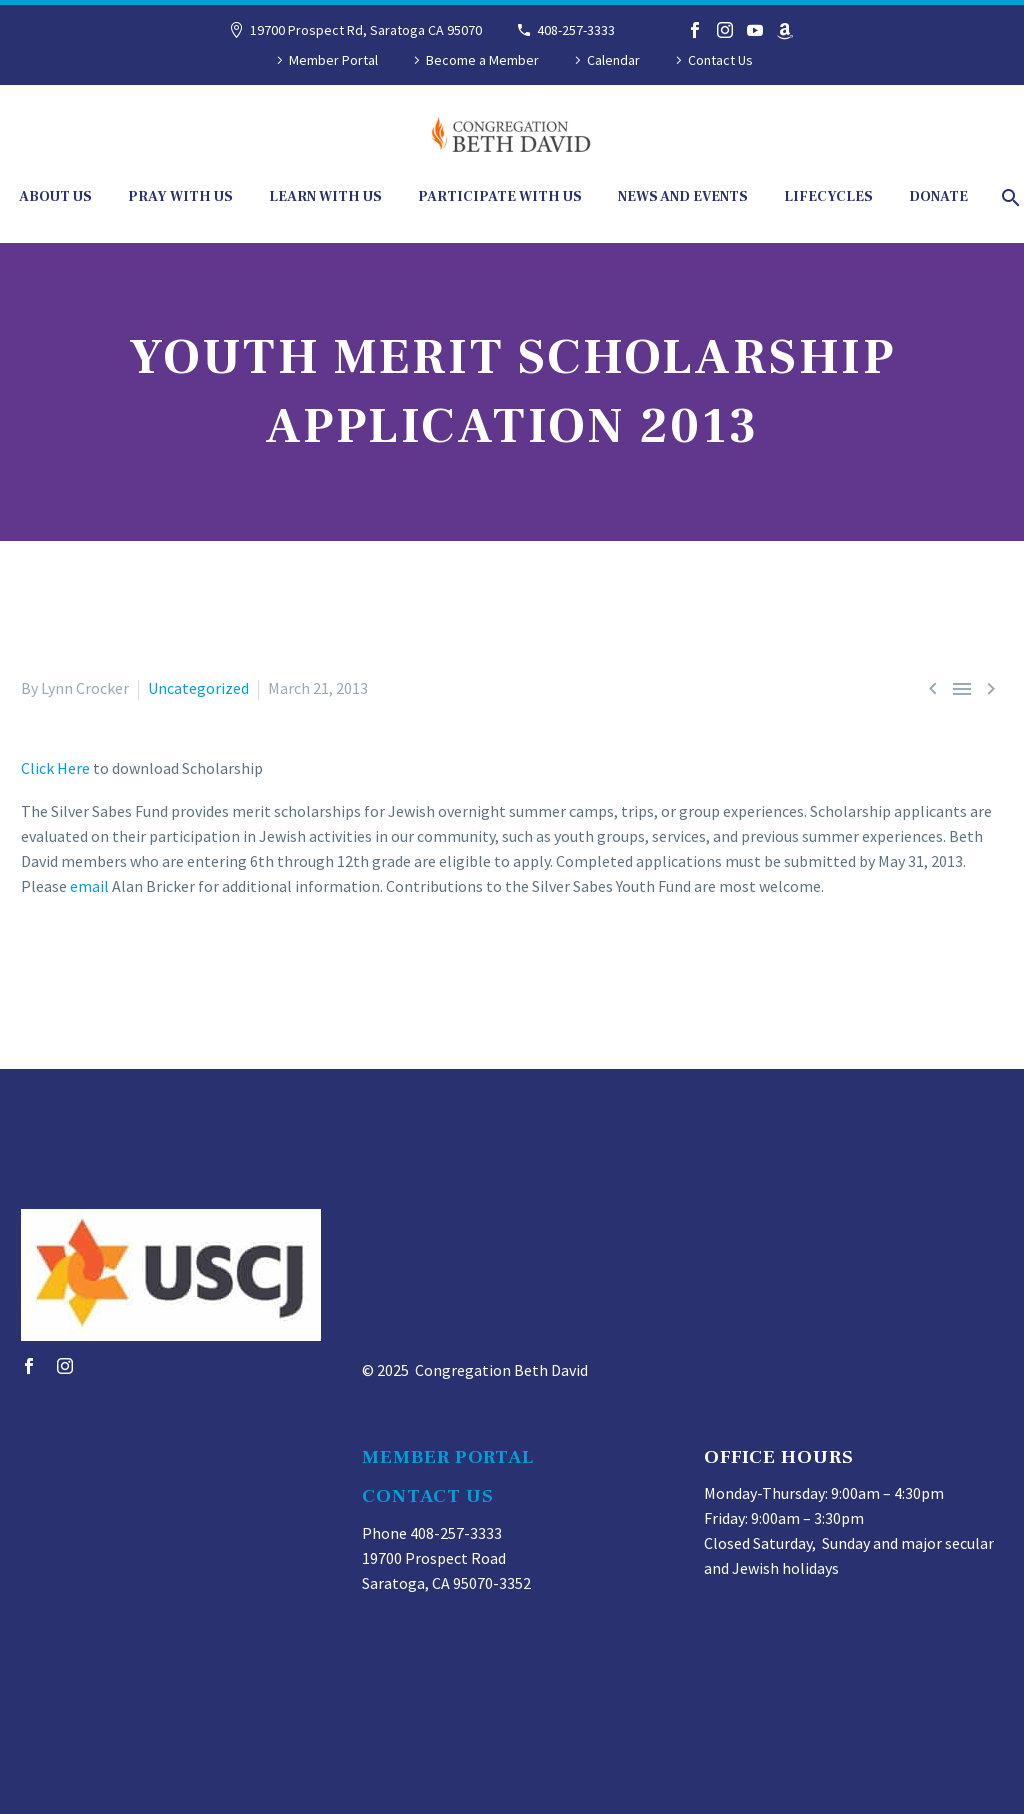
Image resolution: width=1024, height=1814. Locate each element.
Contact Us (720, 60)
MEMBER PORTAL (447, 1457)
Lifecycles (828, 197)
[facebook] (29, 1366)
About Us (55, 197)
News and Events (683, 197)
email (89, 886)
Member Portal (333, 60)
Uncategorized (198, 688)
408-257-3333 (576, 30)
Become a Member (482, 60)
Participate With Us (500, 197)
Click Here (57, 768)
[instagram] (65, 1366)
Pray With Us (180, 197)
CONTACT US (428, 1496)
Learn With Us (325, 197)
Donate (938, 197)
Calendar (613, 60)
